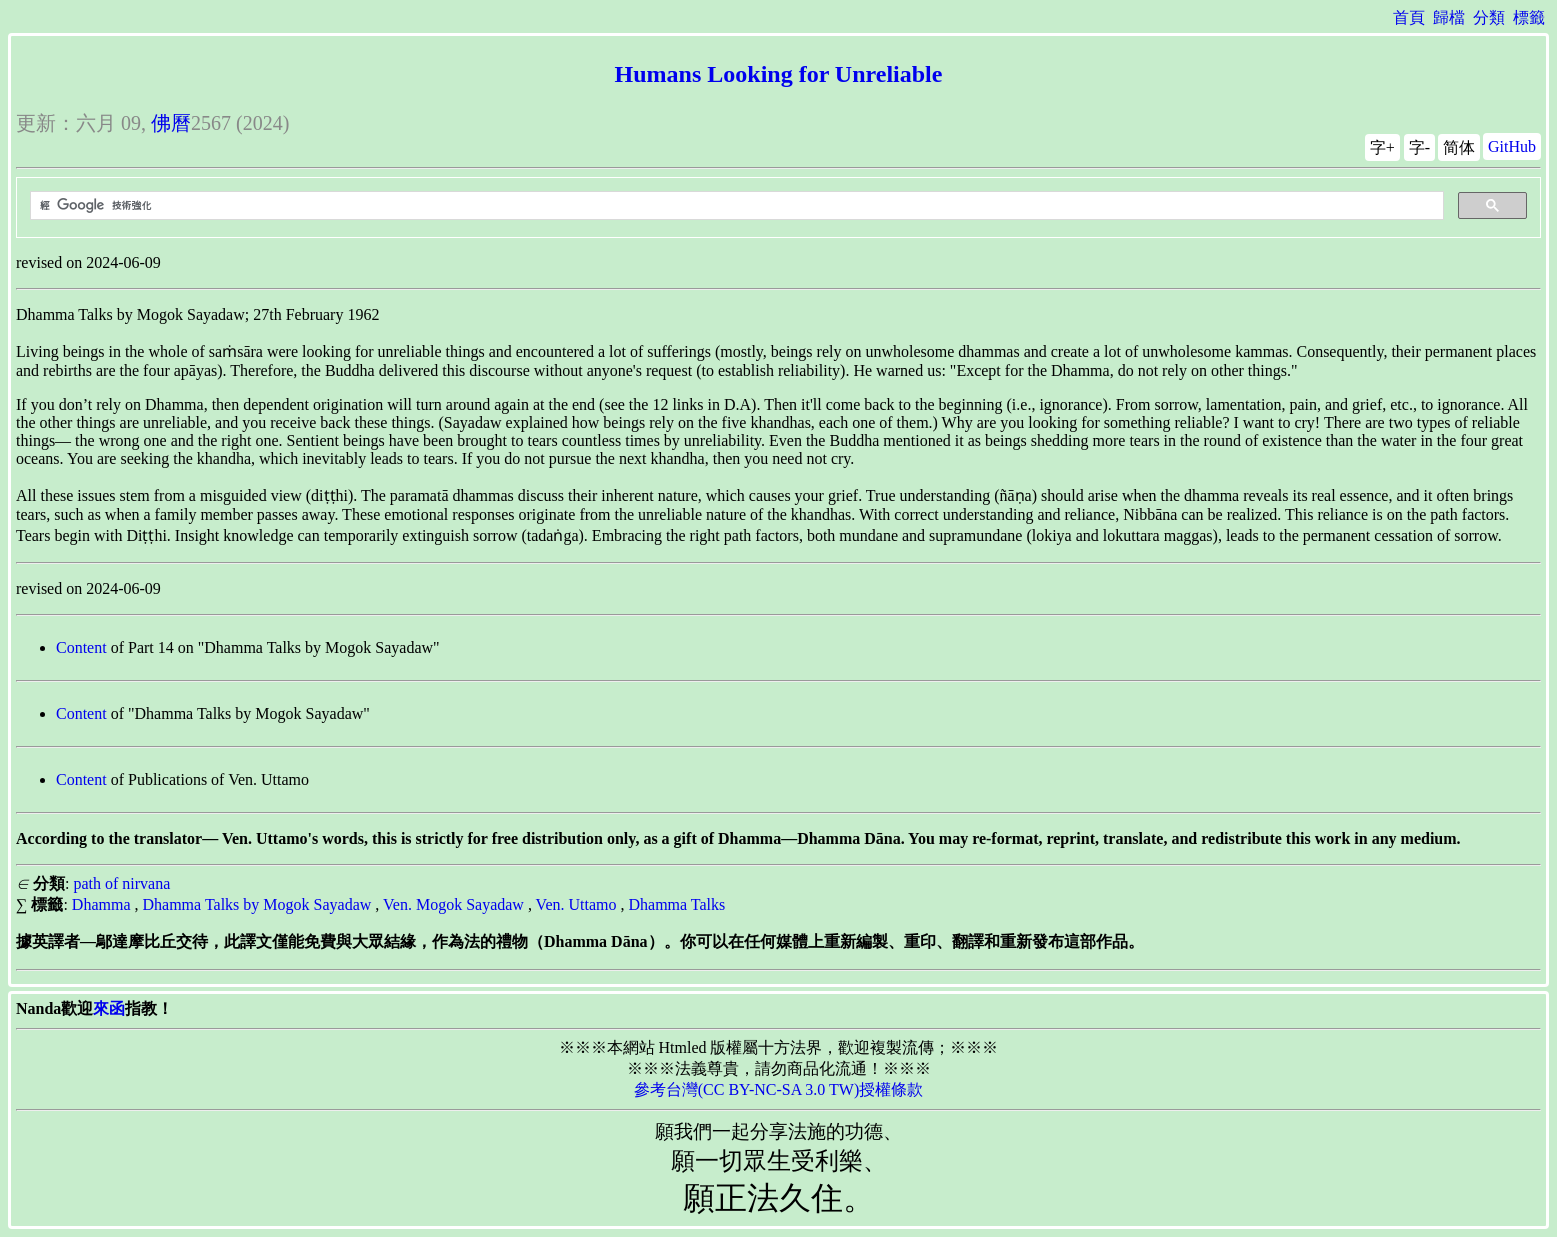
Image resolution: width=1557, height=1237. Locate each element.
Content (81, 647)
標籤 (1529, 17)
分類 (1489, 17)
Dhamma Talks (676, 904)
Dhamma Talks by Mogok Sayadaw (257, 904)
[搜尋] (735, 206)
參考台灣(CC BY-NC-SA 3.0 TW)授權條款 (779, 1089)
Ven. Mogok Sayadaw (453, 904)
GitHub (1512, 146)
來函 (109, 1008)
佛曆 (171, 123)
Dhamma (101, 904)
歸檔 (1449, 17)
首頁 (1409, 17)
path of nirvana (121, 883)
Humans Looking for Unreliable (779, 74)
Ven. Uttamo (576, 904)
